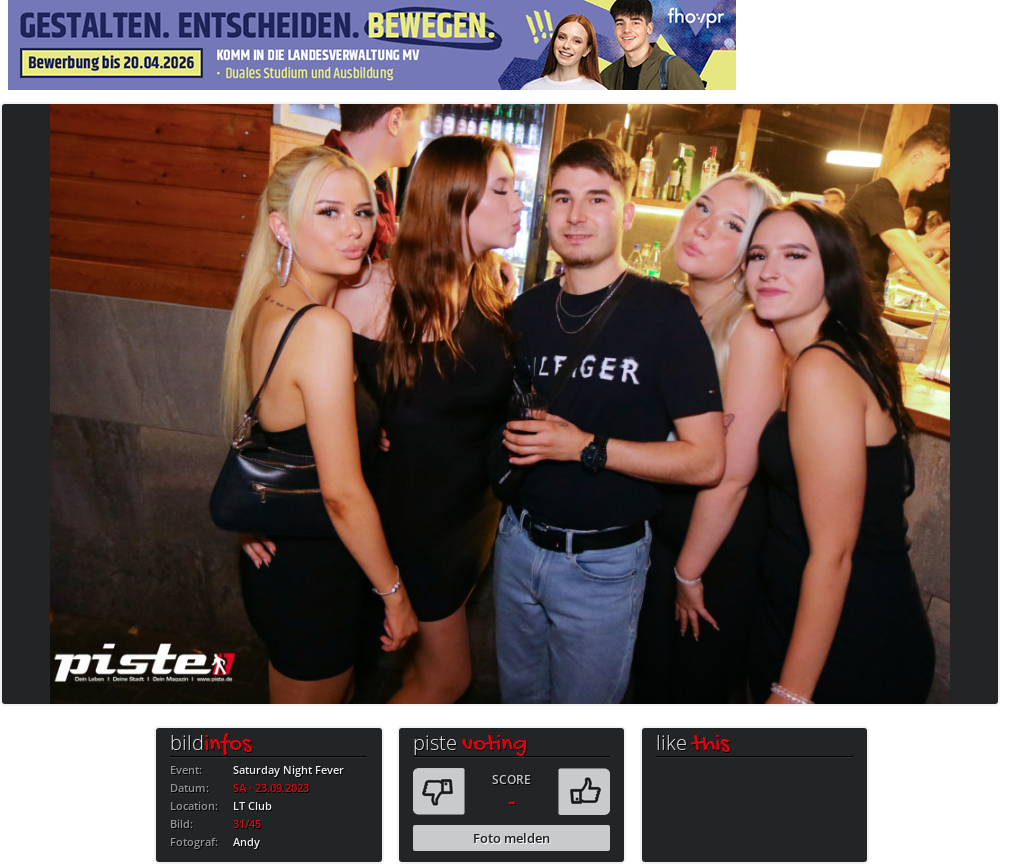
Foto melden (511, 838)
